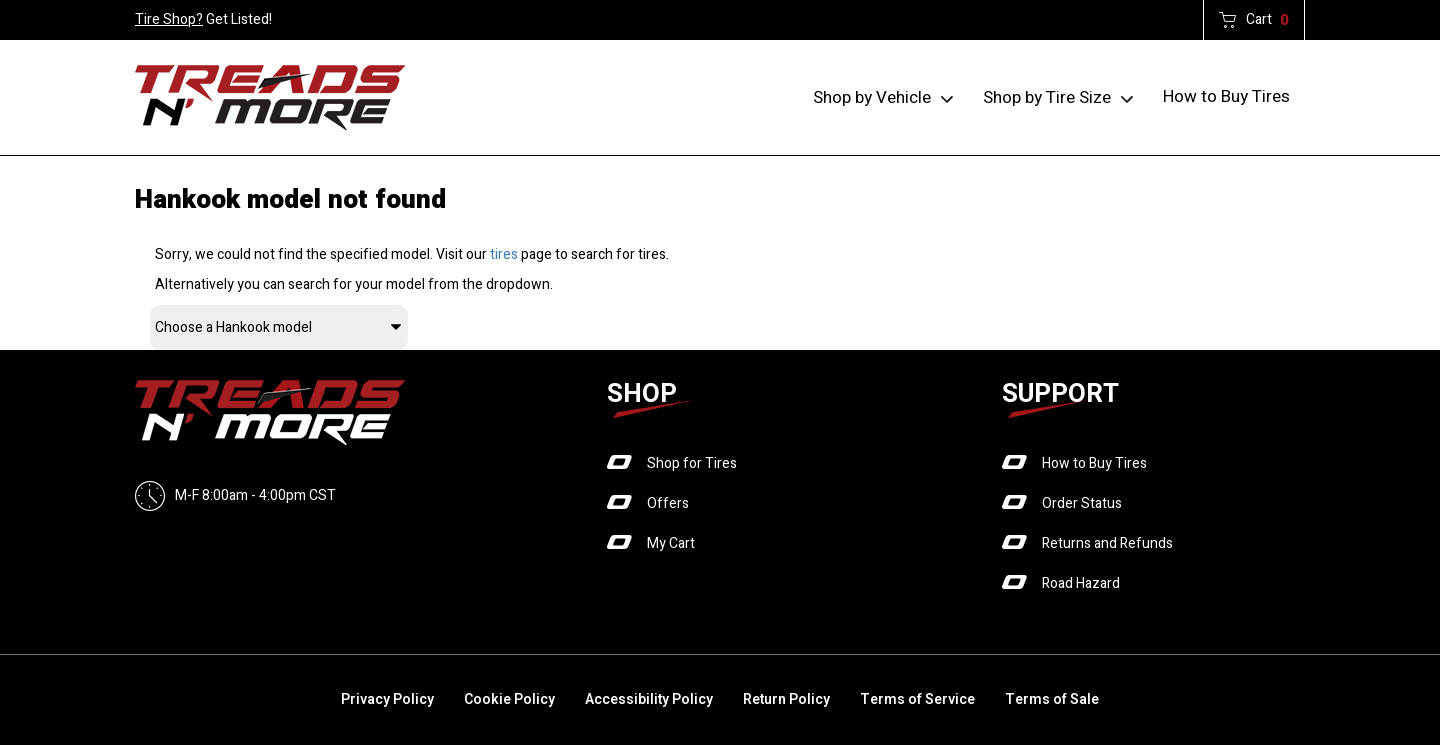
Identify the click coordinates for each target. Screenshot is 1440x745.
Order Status (1082, 503)
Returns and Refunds (1107, 543)
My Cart (671, 543)
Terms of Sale (1052, 699)
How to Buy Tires (1226, 96)
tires (504, 254)
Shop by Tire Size (1047, 97)
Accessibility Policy (649, 699)
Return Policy (786, 699)
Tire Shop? (169, 19)
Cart (1267, 20)
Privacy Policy (387, 699)
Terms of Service (917, 699)
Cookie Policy (509, 699)
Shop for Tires (692, 463)
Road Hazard (1081, 583)
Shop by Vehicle (872, 97)
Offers (668, 503)
